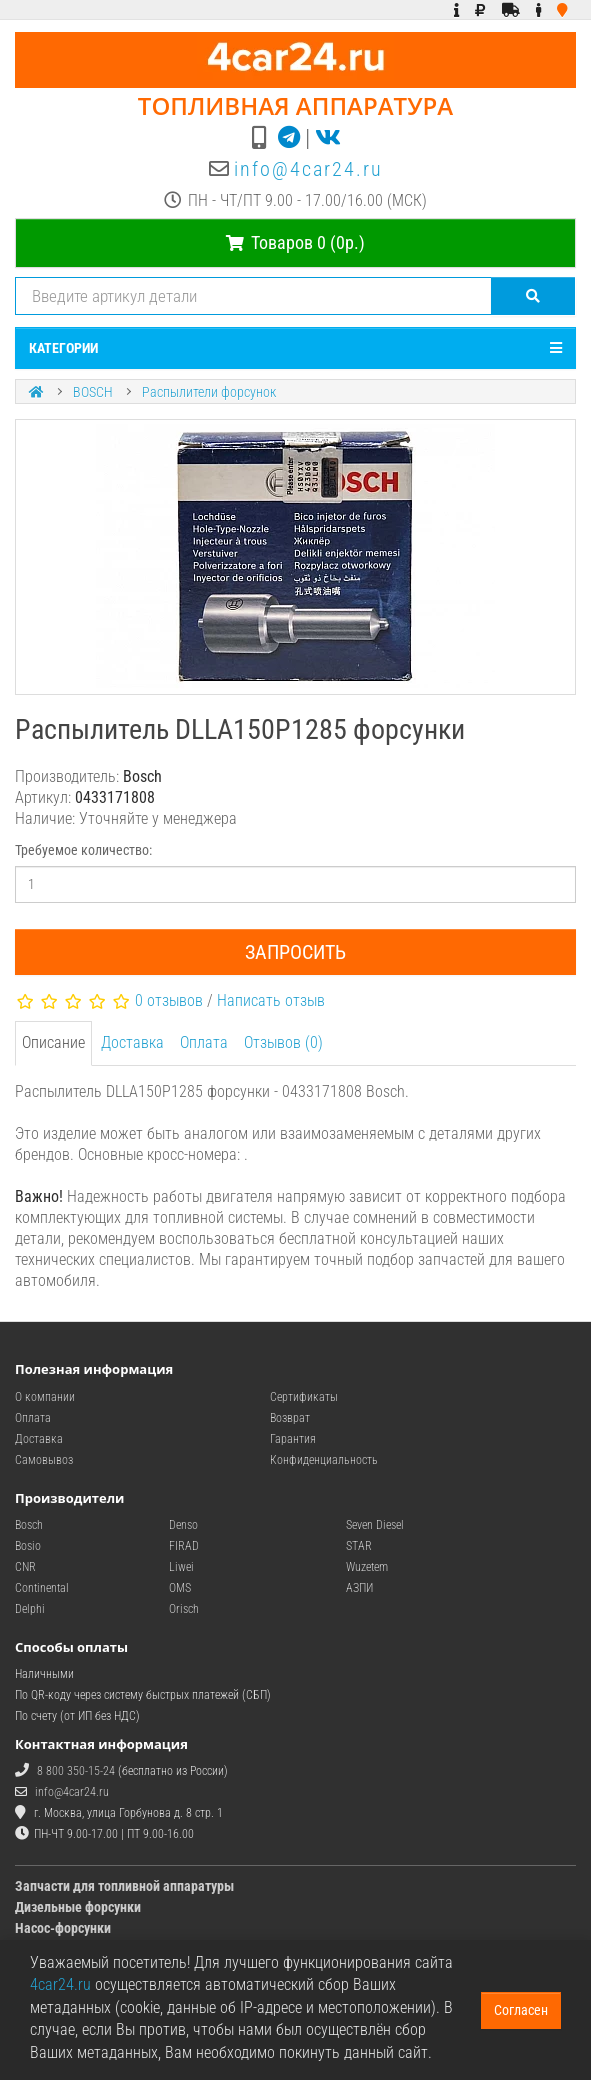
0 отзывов (169, 1000)
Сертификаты (304, 1397)
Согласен (521, 2010)
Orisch (184, 1609)
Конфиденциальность (324, 1460)
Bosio (28, 1546)
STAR (359, 1546)
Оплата (204, 1042)
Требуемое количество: (83, 850)
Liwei (181, 1567)
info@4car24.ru (308, 169)
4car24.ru (60, 1984)
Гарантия (293, 1439)
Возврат (290, 1418)
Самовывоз (44, 1460)
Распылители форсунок (209, 392)
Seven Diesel (375, 1525)
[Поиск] (533, 296)
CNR (25, 1567)
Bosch (29, 1525)
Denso (183, 1525)
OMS (180, 1588)
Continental (42, 1588)
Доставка (132, 1042)
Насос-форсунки (63, 1928)
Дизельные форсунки (78, 1907)
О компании (45, 1397)
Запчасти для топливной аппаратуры (124, 1886)
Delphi (30, 1609)
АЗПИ (359, 1588)
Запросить (295, 952)
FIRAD (184, 1546)
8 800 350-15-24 (76, 1771)
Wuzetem (367, 1567)
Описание (53, 1042)
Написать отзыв (271, 1000)
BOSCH (93, 392)
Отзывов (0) (283, 1042)
